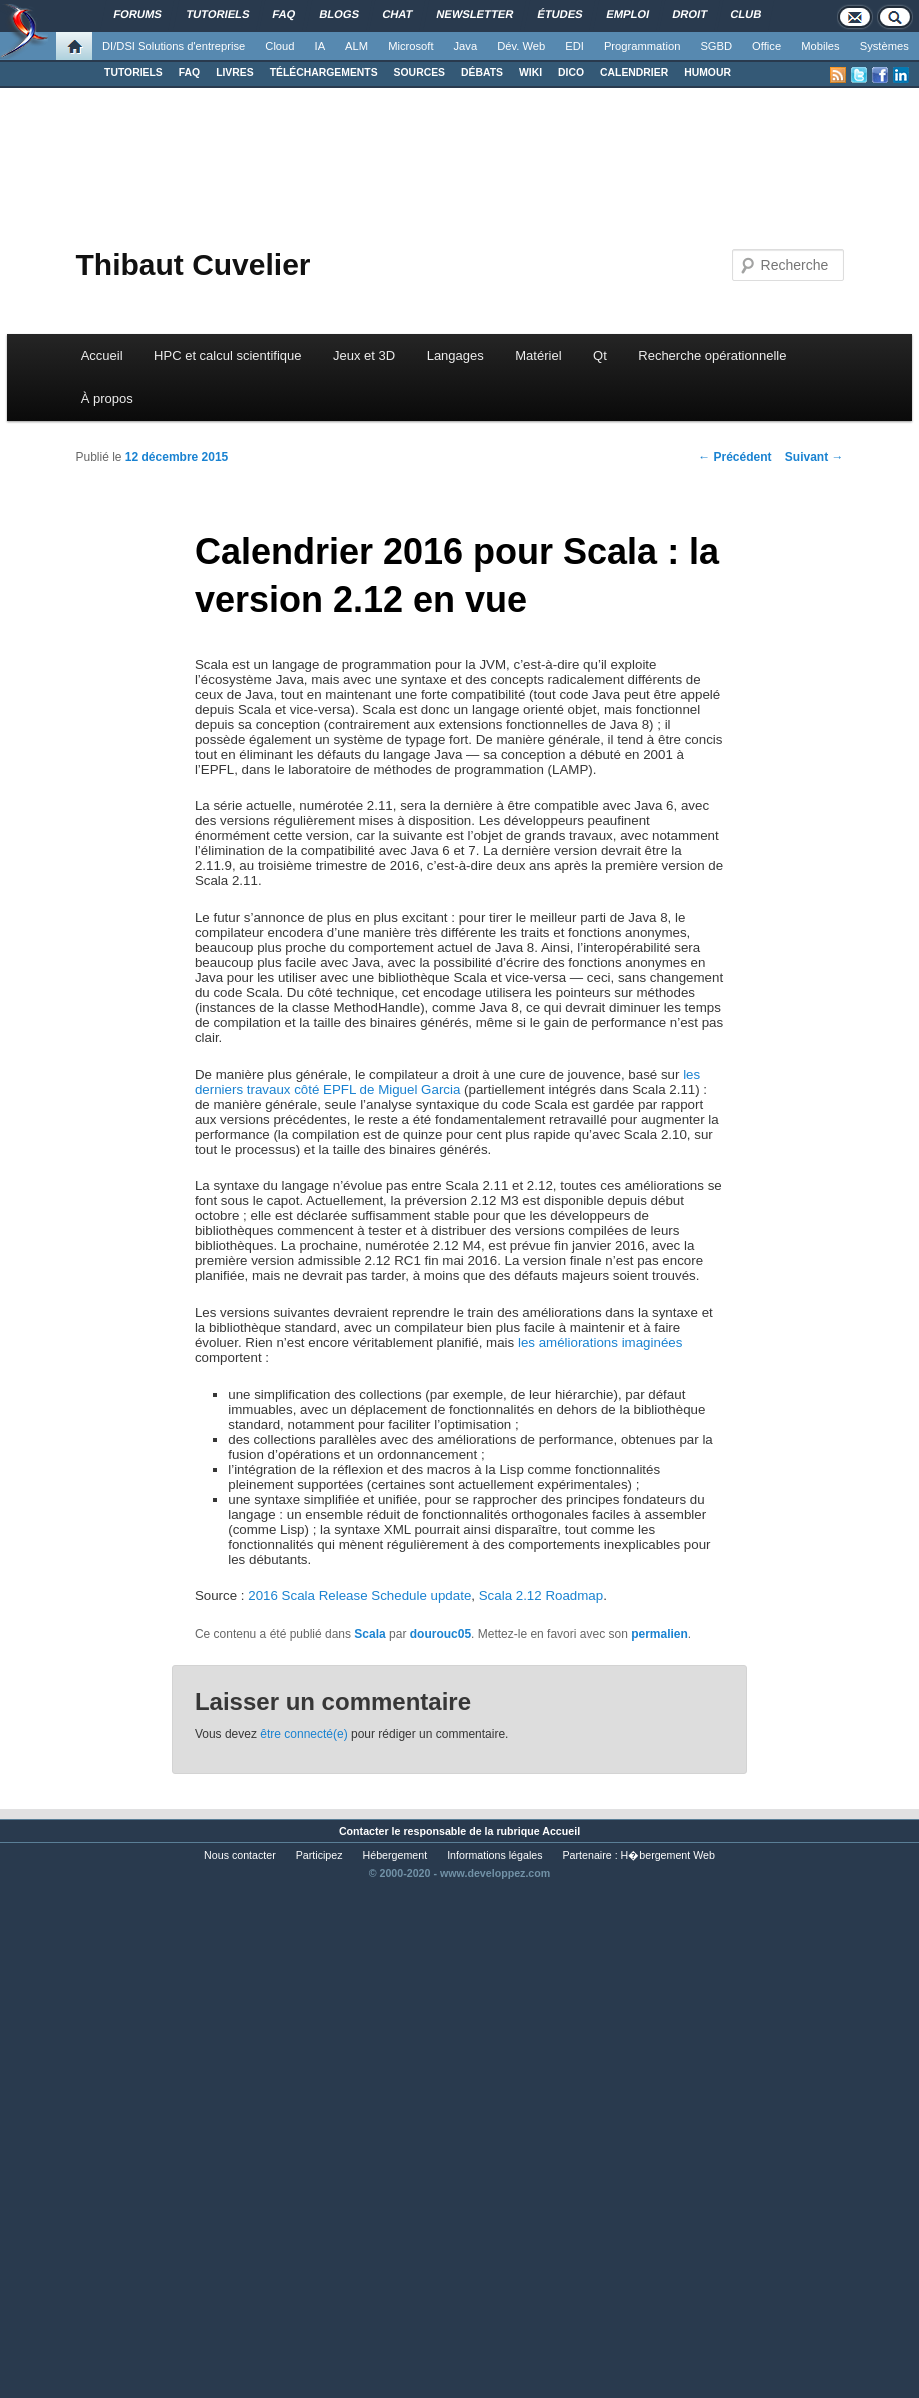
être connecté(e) (303, 1734)
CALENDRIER (634, 72)
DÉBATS (482, 72)
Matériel (538, 355)
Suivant (814, 457)
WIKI (530, 72)
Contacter (364, 1831)
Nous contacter (240, 1855)
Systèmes (884, 46)
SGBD (716, 46)
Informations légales (494, 1855)
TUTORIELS (133, 72)
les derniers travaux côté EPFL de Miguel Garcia (447, 1082)
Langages (455, 355)
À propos (107, 398)
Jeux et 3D (364, 355)
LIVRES (235, 72)
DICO (571, 72)
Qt (600, 355)
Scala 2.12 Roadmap (541, 1595)
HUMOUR (707, 72)
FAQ (189, 72)
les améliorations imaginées (600, 1342)
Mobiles (820, 46)
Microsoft (410, 46)
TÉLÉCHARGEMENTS (324, 72)
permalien (659, 1634)
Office (766, 46)
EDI (574, 46)
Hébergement (395, 1855)
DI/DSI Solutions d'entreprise (173, 46)
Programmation (642, 46)
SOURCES (419, 72)
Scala (369, 1634)
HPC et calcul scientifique (227, 355)
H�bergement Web (668, 1855)
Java (466, 46)
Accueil (102, 355)
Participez (319, 1855)
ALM (356, 46)
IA (320, 46)
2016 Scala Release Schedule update (359, 1595)
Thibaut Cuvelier (192, 264)
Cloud (279, 46)
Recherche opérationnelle (712, 355)
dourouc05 (440, 1634)
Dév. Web (521, 46)
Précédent (734, 457)
